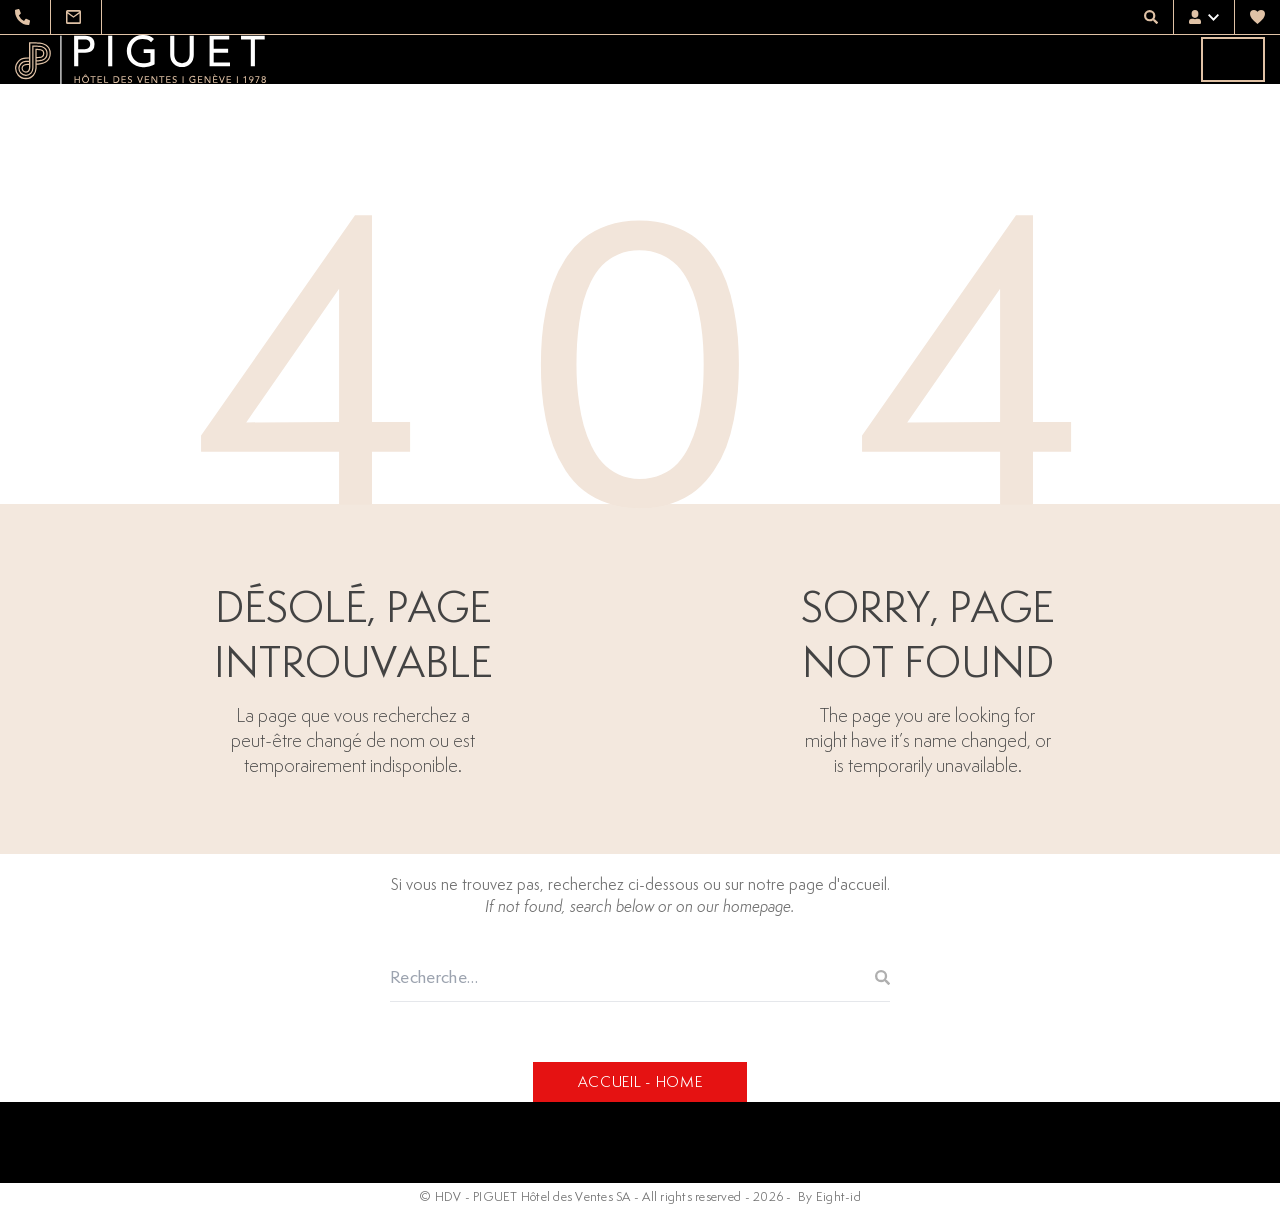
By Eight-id (829, 1196)
